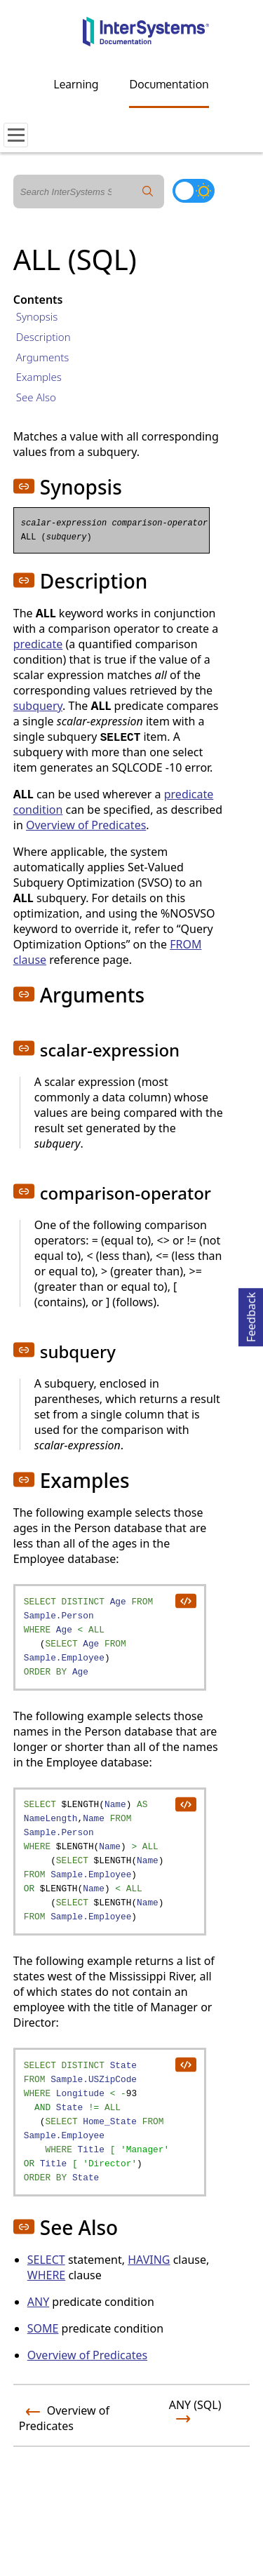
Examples (39, 377)
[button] (23, 486)
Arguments (42, 357)
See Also (36, 397)
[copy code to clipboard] (185, 1600)
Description (43, 337)
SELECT (46, 2259)
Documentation (168, 84)
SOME (43, 2328)
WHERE (46, 2275)
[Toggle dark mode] (194, 191)
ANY (38, 2301)
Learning (76, 84)
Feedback (251, 1315)
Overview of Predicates (86, 825)
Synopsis (37, 316)
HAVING (149, 2259)
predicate (38, 644)
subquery (37, 705)
